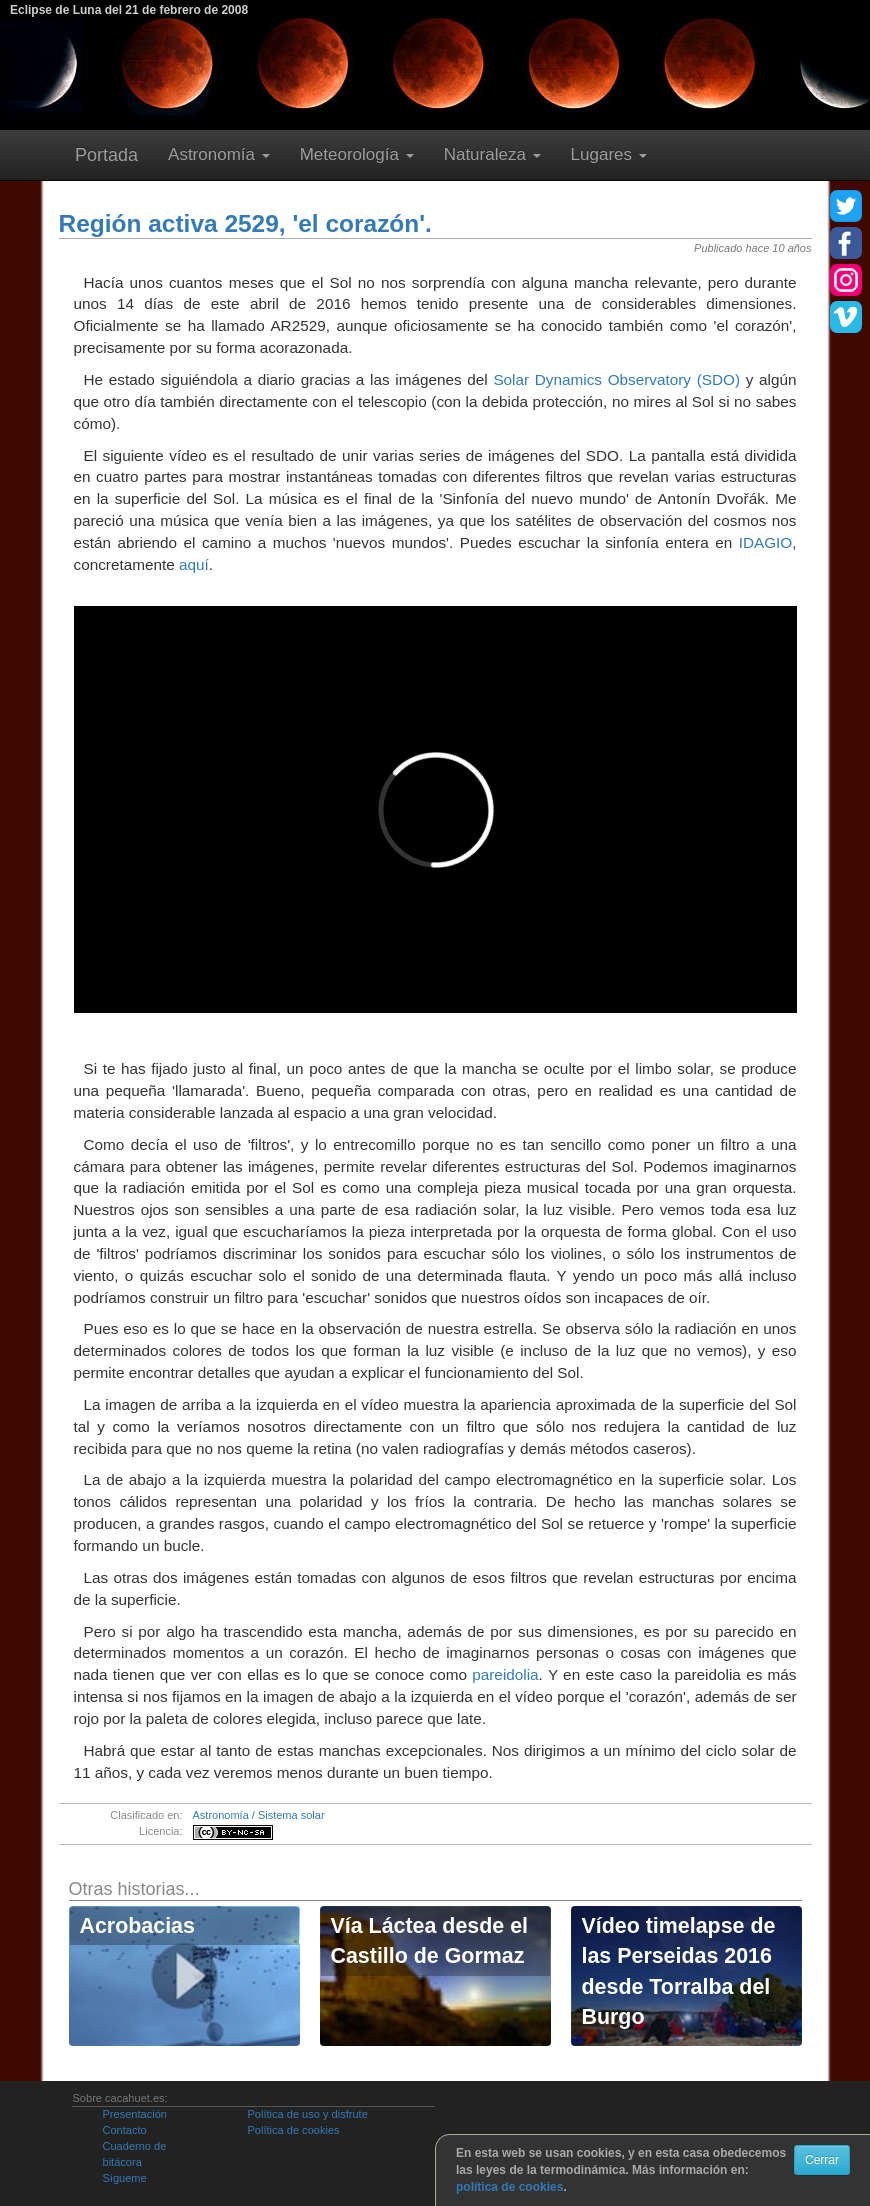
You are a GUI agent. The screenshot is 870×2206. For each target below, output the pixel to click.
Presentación (134, 2114)
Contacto (124, 2130)
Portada (106, 155)
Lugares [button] (609, 154)
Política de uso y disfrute (307, 2114)
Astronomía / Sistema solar (259, 1815)
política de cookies (509, 2187)
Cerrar (822, 2160)
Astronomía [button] (219, 154)
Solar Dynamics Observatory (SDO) (616, 379)
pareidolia (505, 1674)
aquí (194, 564)
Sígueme (124, 2178)
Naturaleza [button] (492, 154)
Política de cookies (293, 2130)
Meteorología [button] (357, 154)
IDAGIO (766, 542)
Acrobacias (137, 1926)
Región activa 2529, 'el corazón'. (245, 223)
